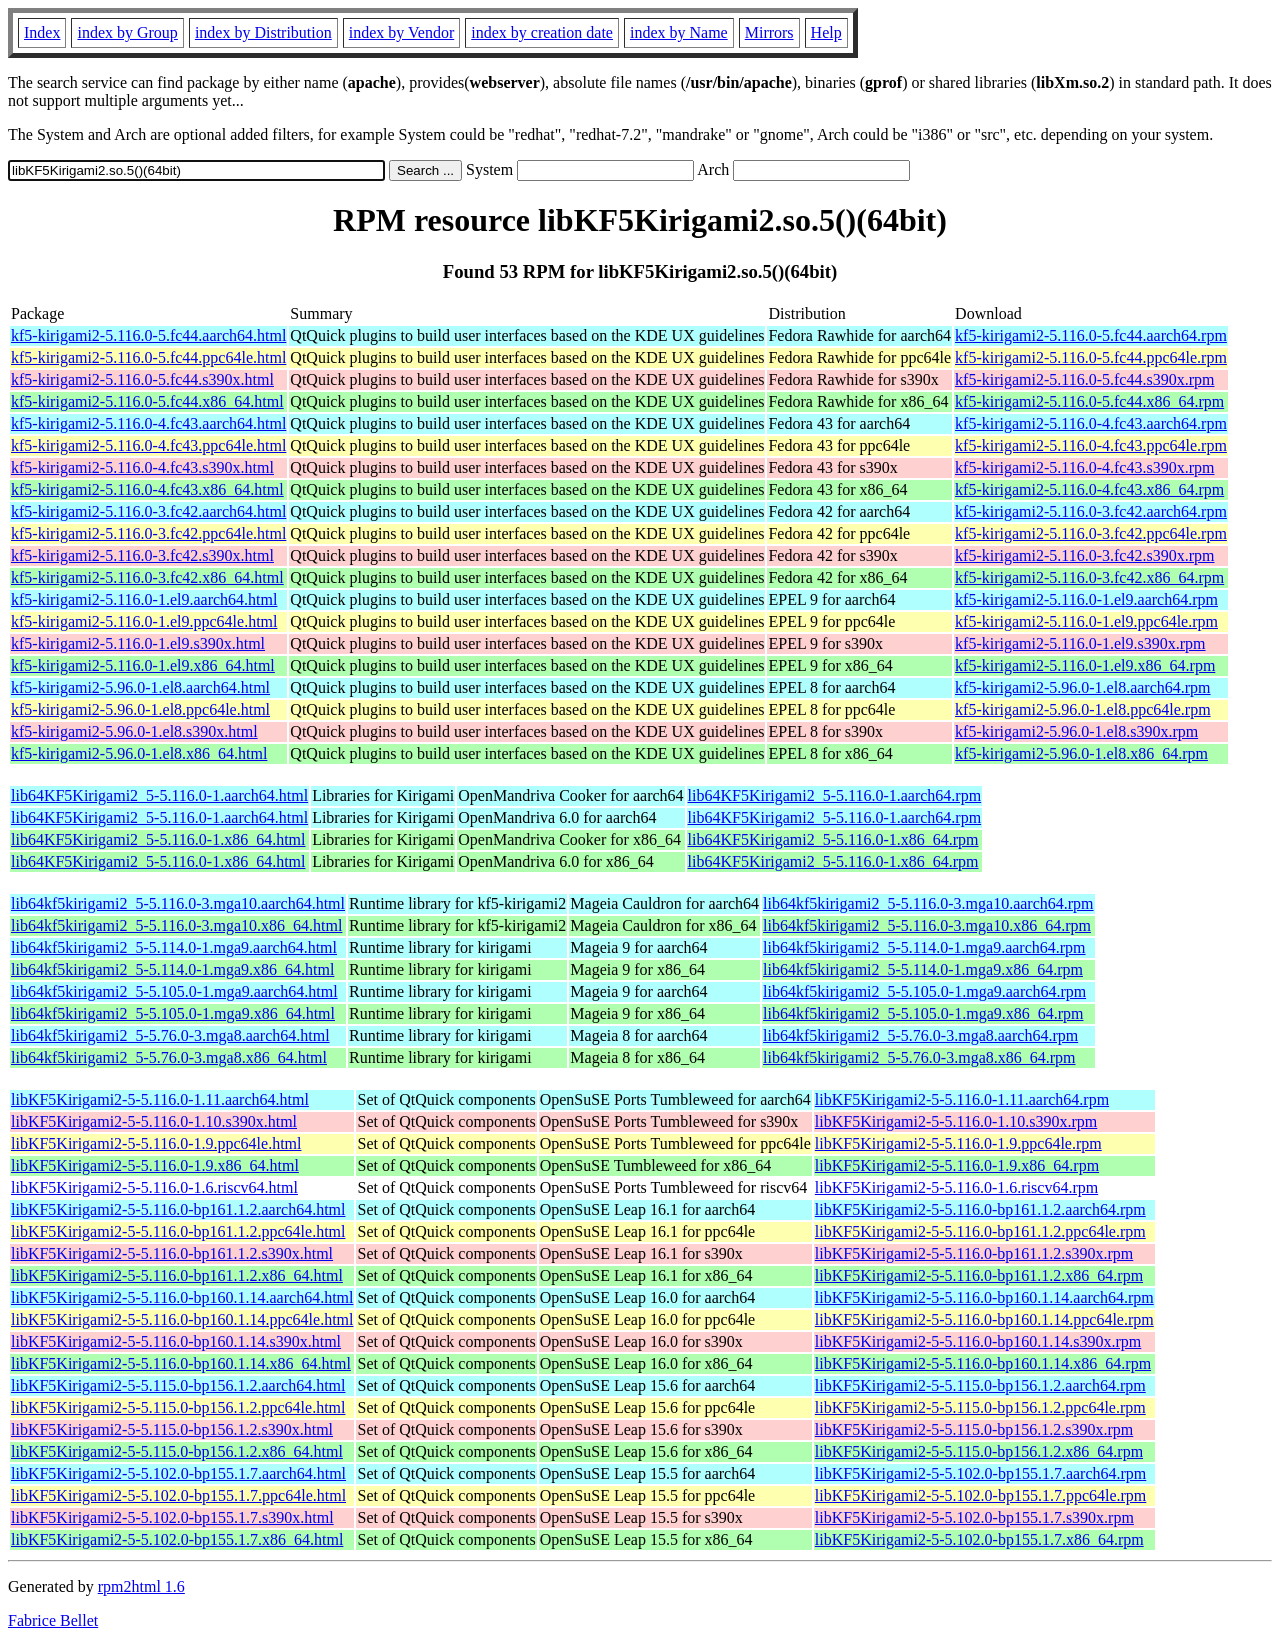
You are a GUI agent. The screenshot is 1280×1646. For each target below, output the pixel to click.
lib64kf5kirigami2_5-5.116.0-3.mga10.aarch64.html (178, 903)
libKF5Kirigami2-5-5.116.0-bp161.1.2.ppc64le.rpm (980, 1231)
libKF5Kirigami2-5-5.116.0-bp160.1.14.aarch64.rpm (984, 1297)
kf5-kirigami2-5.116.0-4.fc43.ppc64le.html (148, 445)
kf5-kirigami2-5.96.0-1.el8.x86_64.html (139, 753)
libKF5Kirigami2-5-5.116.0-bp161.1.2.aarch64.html (178, 1209)
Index (42, 32)
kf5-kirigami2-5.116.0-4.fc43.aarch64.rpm (1091, 423)
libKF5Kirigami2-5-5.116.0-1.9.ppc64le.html (156, 1143)
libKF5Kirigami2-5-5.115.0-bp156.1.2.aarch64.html (178, 1385)
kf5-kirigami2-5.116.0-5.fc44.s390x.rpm (1084, 379)
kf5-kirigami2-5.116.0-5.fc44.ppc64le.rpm (1091, 357)
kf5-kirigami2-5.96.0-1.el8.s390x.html (134, 731)
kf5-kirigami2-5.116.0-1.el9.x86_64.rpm (1085, 665)
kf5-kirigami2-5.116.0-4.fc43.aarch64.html (148, 423)
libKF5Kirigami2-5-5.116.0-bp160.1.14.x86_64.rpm (983, 1363)
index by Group (127, 32)
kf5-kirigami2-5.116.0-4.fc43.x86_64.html (147, 489)
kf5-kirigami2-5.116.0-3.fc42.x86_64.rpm (1089, 577)
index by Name (679, 32)
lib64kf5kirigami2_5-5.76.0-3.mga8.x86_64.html (169, 1057)
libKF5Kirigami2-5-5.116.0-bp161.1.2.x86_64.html (177, 1275)
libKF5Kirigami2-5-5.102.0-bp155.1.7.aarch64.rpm (981, 1473)
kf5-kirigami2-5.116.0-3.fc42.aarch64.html (148, 511)
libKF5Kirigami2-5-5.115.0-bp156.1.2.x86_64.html (177, 1451)
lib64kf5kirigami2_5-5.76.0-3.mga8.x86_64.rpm (919, 1057)
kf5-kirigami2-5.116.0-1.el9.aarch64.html (144, 599)
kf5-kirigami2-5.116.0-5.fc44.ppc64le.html (148, 357)
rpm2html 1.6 (141, 1586)
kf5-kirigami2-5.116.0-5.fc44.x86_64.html (147, 401)
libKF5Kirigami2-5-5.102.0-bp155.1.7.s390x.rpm (974, 1517)
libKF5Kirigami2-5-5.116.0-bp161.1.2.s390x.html (172, 1253)
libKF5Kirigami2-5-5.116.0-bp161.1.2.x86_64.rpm (979, 1275)
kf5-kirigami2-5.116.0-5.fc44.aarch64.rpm (1091, 335)
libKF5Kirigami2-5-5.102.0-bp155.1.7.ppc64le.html (178, 1495)
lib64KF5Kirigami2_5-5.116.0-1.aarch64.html (159, 795)
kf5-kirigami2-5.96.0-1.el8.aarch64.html (140, 687)
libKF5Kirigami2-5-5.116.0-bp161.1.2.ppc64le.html (178, 1231)
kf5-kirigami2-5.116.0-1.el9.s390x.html (138, 643)
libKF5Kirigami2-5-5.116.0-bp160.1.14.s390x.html (176, 1341)
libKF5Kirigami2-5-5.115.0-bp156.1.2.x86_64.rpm (979, 1451)
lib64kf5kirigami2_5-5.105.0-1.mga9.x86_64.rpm (923, 1013)
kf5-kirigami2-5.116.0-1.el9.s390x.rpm (1080, 643)
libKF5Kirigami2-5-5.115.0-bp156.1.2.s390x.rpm (974, 1429)
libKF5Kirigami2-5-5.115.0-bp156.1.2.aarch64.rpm (980, 1385)
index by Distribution (263, 32)
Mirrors (769, 32)
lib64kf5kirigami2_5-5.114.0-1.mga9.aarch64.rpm (924, 947)
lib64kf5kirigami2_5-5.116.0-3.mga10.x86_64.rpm (927, 925)
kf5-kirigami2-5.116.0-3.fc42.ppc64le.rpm (1091, 533)
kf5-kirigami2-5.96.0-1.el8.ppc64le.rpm (1083, 709)
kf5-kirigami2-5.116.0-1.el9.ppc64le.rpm (1086, 621)
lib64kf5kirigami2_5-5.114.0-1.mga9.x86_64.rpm (923, 969)
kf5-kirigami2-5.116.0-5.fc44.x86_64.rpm (1089, 401)
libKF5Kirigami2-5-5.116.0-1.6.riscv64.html (154, 1187)
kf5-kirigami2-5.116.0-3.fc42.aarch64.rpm (1091, 511)
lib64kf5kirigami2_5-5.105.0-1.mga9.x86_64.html (173, 1013)
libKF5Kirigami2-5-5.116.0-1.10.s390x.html (154, 1121)
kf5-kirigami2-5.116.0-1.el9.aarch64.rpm (1086, 599)
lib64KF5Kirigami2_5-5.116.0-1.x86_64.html (158, 839)
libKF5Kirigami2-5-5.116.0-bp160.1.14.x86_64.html (181, 1363)
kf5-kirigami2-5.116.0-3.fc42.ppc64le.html (148, 533)
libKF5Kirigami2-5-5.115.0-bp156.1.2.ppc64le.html (178, 1407)
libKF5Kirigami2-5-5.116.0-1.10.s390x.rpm (956, 1121)
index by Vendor (401, 32)
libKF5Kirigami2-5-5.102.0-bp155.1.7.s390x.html (172, 1517)
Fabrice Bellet (53, 1620)
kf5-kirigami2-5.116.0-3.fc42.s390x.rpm (1084, 555)
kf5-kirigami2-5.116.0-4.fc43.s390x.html (142, 467)
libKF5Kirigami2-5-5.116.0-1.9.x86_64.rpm (957, 1165)
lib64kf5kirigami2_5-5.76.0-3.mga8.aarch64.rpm (920, 1035)
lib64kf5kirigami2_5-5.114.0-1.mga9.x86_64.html (172, 969)
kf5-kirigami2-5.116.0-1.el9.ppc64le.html (144, 621)
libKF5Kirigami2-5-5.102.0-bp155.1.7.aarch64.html (178, 1473)
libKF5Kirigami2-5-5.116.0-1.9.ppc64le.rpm (958, 1143)
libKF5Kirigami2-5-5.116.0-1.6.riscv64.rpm (956, 1187)
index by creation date (542, 32)
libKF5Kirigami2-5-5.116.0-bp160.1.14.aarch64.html (182, 1297)
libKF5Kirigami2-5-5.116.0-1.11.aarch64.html (160, 1099)
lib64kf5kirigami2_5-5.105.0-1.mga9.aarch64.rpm (924, 991)
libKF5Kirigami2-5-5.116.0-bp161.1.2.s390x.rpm (974, 1253)
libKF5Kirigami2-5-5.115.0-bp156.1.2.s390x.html (172, 1429)
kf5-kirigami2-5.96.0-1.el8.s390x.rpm (1076, 731)
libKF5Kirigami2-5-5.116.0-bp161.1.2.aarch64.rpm (980, 1209)
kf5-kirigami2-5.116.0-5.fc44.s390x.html (142, 379)
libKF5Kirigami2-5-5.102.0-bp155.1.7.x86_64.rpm (979, 1539)
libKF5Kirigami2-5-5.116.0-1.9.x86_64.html (155, 1165)
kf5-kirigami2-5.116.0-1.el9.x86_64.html (143, 665)
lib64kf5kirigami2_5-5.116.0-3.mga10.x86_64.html (176, 925)
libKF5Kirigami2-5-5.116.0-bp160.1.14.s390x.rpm (978, 1341)
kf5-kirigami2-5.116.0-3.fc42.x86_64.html (147, 577)
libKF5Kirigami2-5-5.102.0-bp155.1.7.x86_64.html (177, 1539)
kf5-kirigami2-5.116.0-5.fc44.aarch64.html (148, 335)
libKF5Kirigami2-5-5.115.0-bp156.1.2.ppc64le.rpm (980, 1407)
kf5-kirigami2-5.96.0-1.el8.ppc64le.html (140, 709)
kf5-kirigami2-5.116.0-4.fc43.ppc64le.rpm (1091, 445)
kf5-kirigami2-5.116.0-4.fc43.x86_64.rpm (1089, 489)
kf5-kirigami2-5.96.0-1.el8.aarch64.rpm (1082, 687)
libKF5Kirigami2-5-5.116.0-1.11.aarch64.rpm (962, 1099)
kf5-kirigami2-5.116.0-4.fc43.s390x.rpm (1084, 467)
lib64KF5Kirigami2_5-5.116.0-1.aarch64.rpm (835, 795)
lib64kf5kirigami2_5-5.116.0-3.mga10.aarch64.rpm (928, 903)
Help (826, 32)
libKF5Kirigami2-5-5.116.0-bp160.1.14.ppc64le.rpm (984, 1319)
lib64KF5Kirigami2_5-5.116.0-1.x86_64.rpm (833, 839)
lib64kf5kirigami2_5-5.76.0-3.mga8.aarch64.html (170, 1035)
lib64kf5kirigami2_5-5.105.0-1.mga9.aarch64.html (174, 991)
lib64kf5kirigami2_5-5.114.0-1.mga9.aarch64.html (174, 947)
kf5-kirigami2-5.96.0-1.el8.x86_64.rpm (1081, 753)
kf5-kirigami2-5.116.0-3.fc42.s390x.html (142, 555)
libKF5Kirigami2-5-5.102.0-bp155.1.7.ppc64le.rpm (981, 1495)
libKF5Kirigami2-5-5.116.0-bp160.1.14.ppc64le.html (182, 1319)
